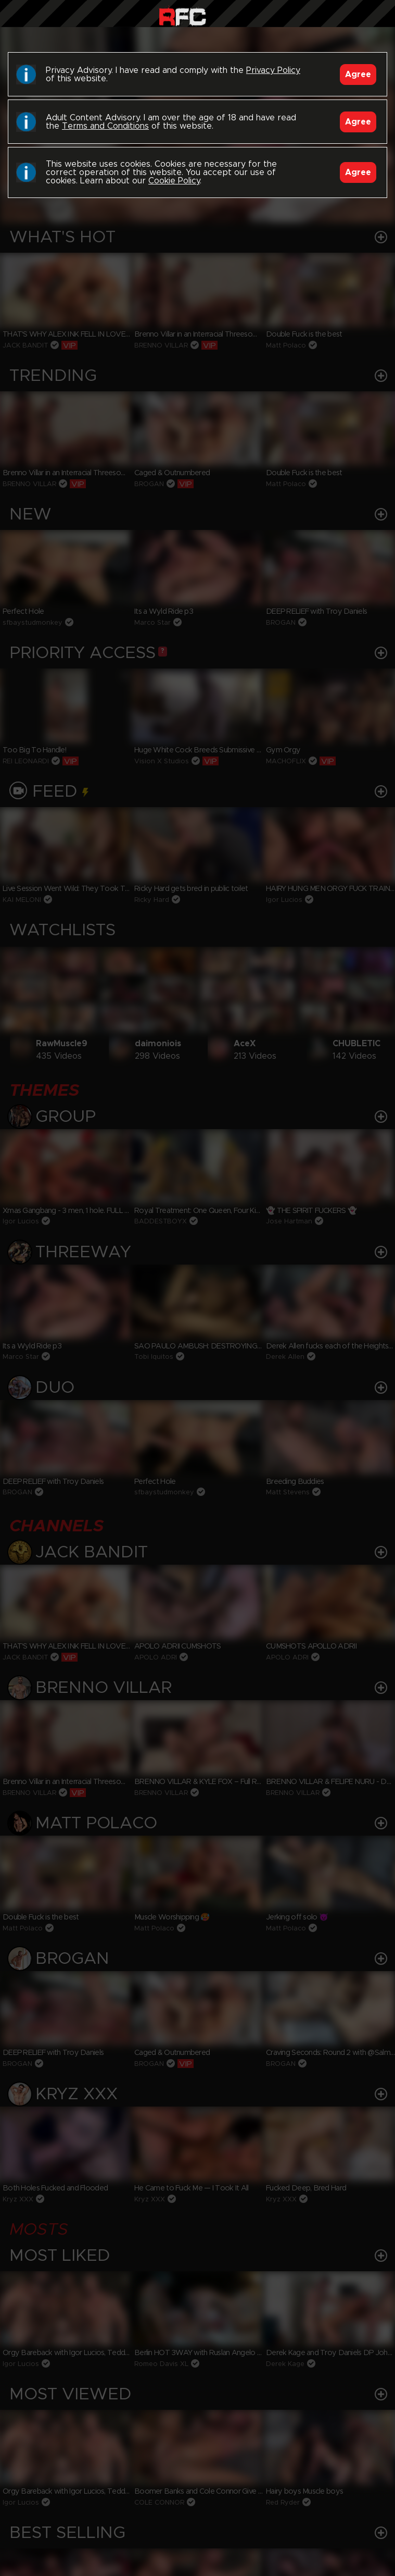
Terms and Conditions (105, 126)
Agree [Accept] (358, 74)
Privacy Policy (273, 70)
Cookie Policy (174, 181)
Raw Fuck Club (182, 16)
